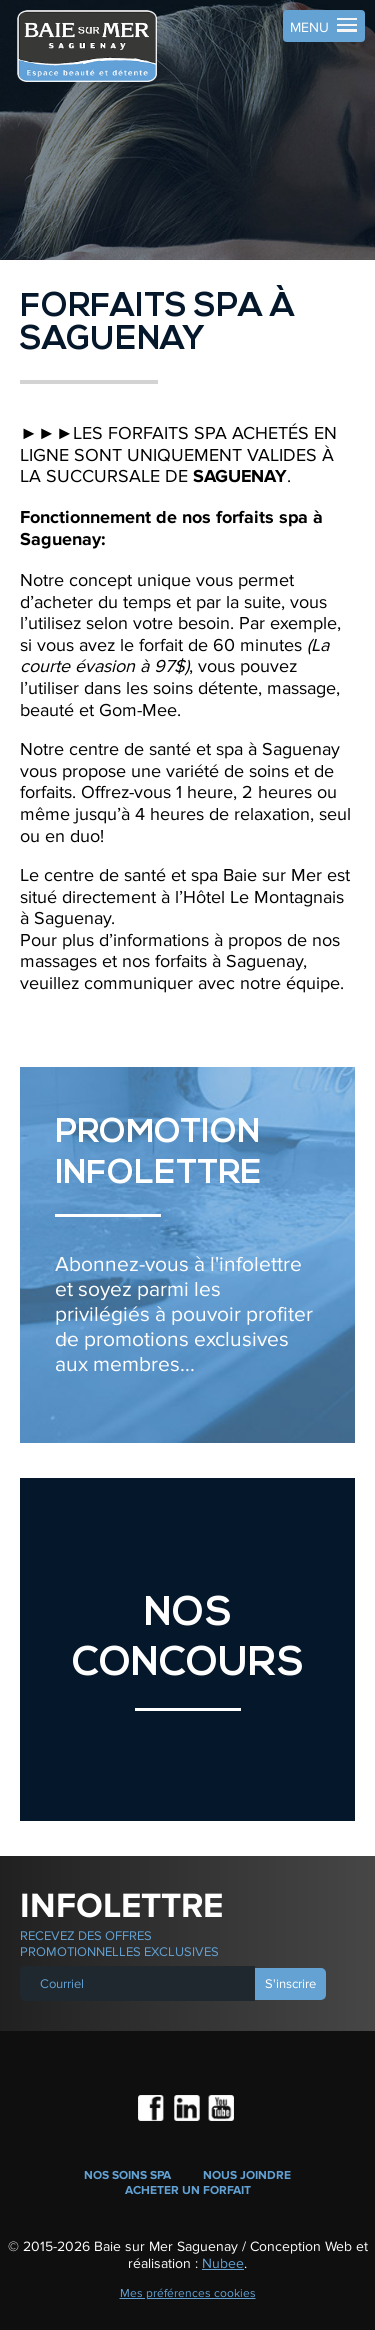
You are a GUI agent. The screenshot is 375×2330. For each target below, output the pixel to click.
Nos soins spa (127, 2175)
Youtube (222, 2110)
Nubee (223, 2263)
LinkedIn (188, 2110)
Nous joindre (247, 2175)
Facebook (153, 2110)
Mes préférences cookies (188, 2293)
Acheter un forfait (188, 2190)
